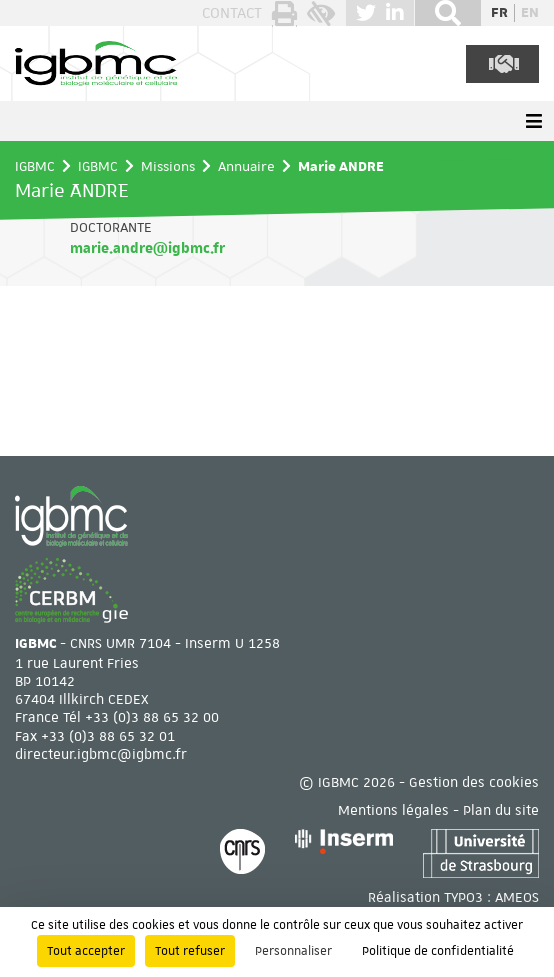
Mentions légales (393, 810)
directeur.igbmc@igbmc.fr (101, 754)
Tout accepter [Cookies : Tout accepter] (86, 951)
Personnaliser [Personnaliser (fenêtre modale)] (293, 951)
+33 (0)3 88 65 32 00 (152, 717)
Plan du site (501, 810)
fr (499, 13)
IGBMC (35, 166)
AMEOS (517, 897)
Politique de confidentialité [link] (438, 951)
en (530, 13)
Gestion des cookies (474, 782)
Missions (168, 166)
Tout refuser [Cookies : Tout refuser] (190, 951)
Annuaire (246, 166)
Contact (232, 13)
